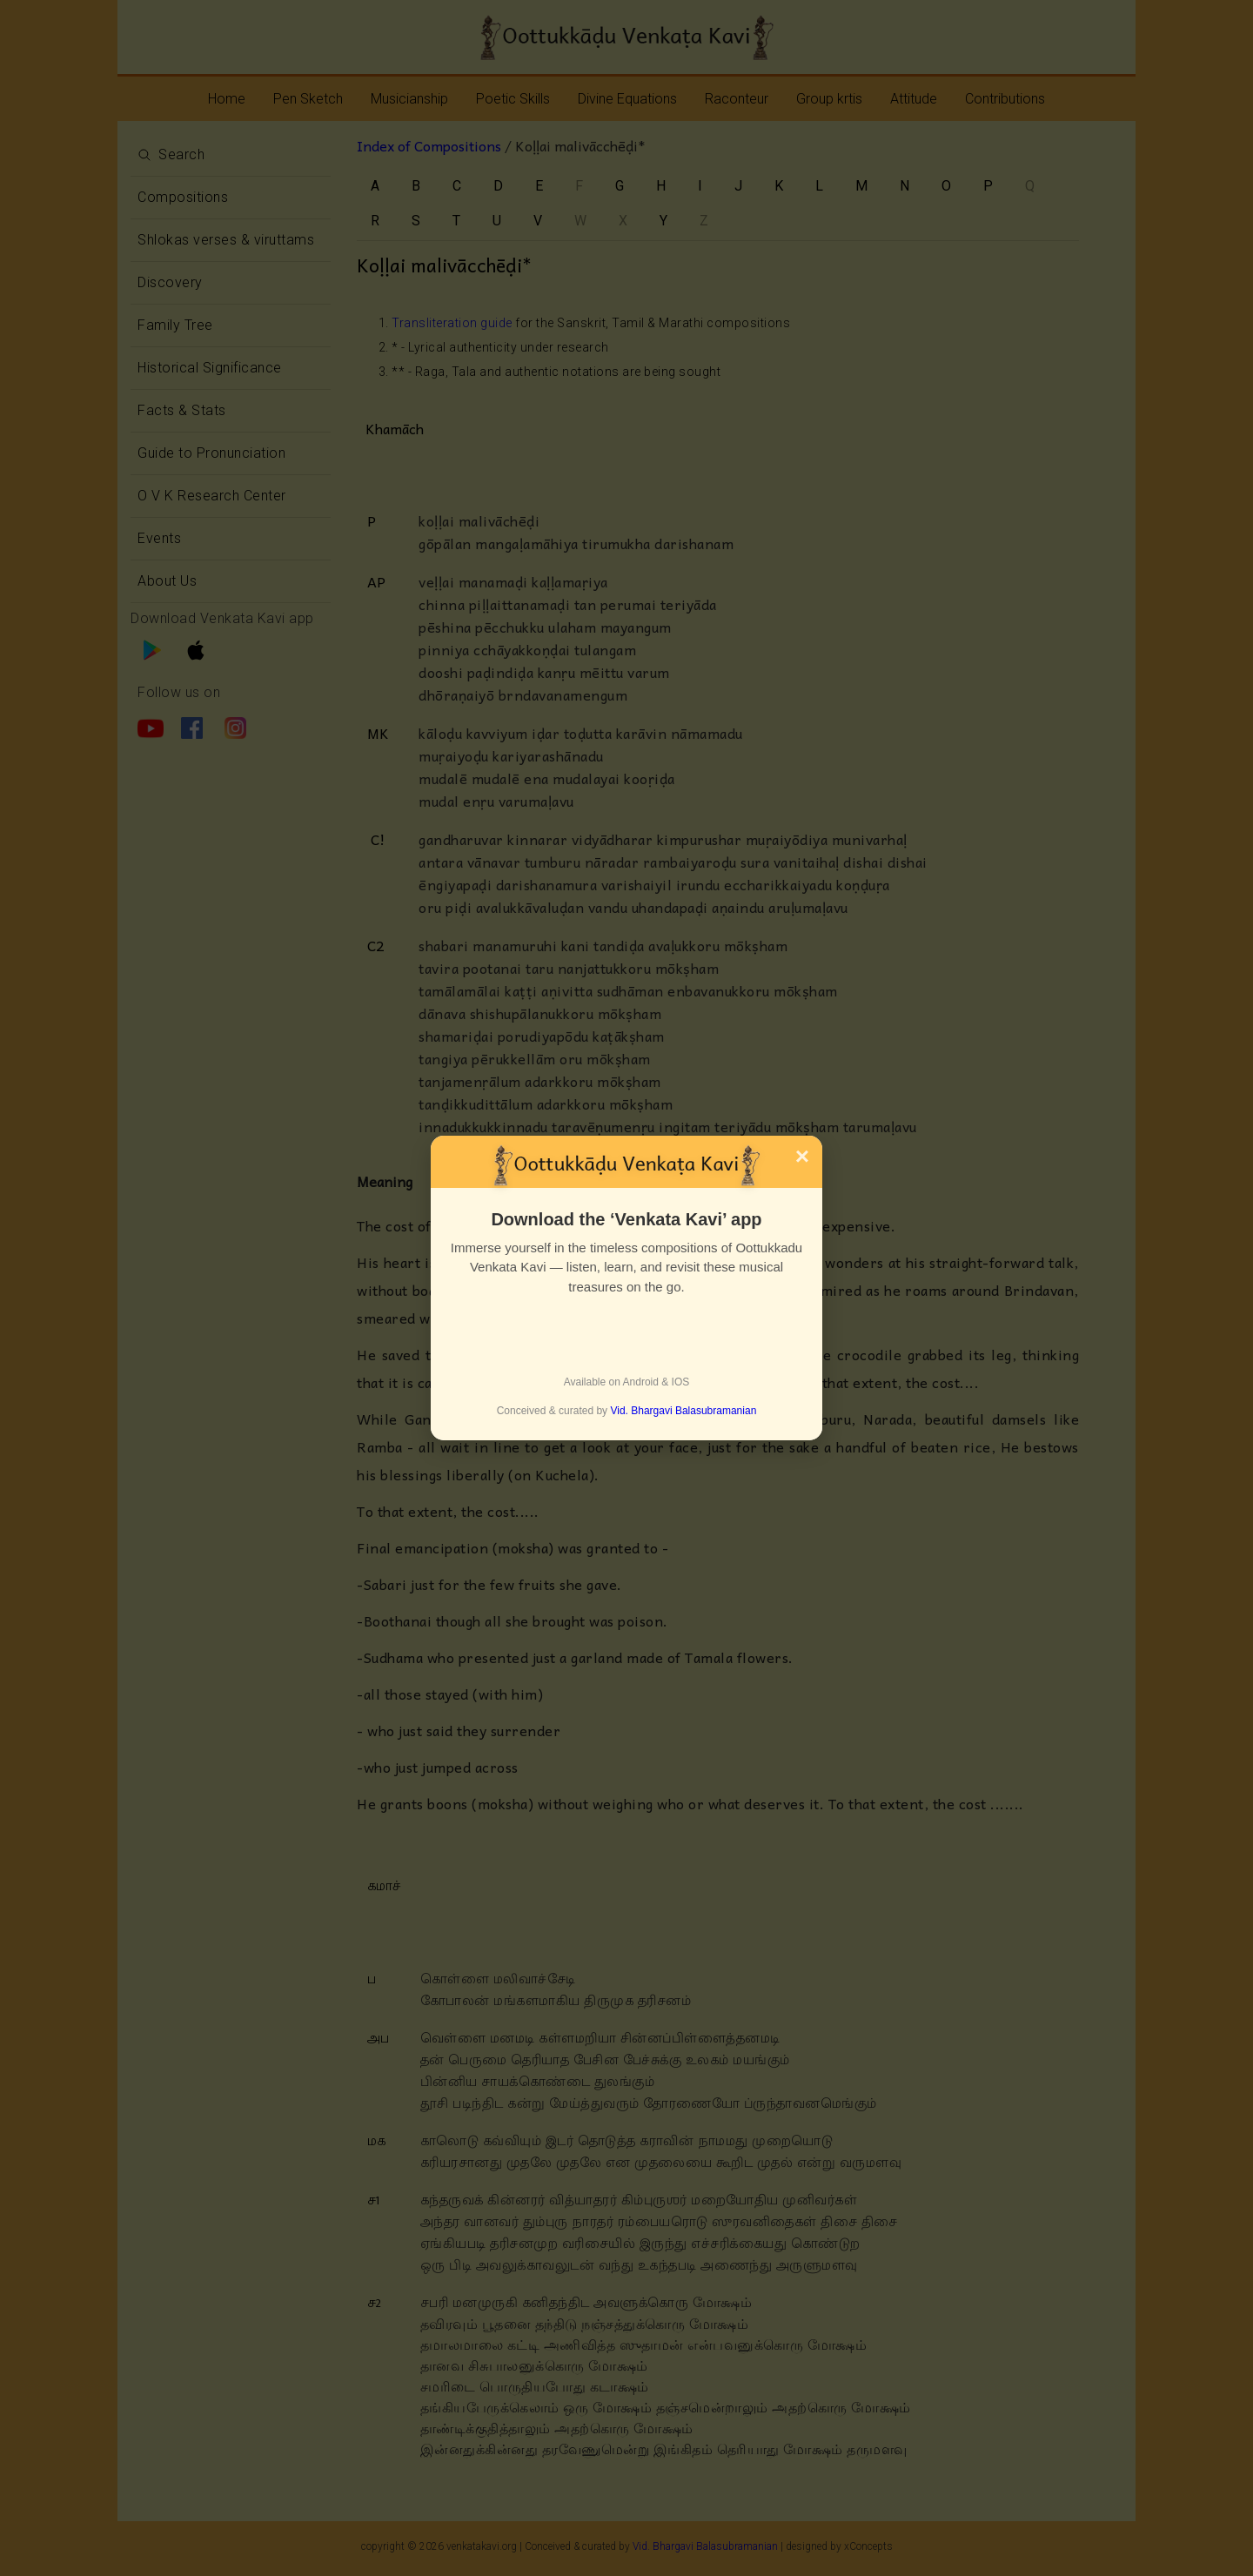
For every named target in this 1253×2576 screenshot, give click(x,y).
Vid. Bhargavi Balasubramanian (683, 1411)
